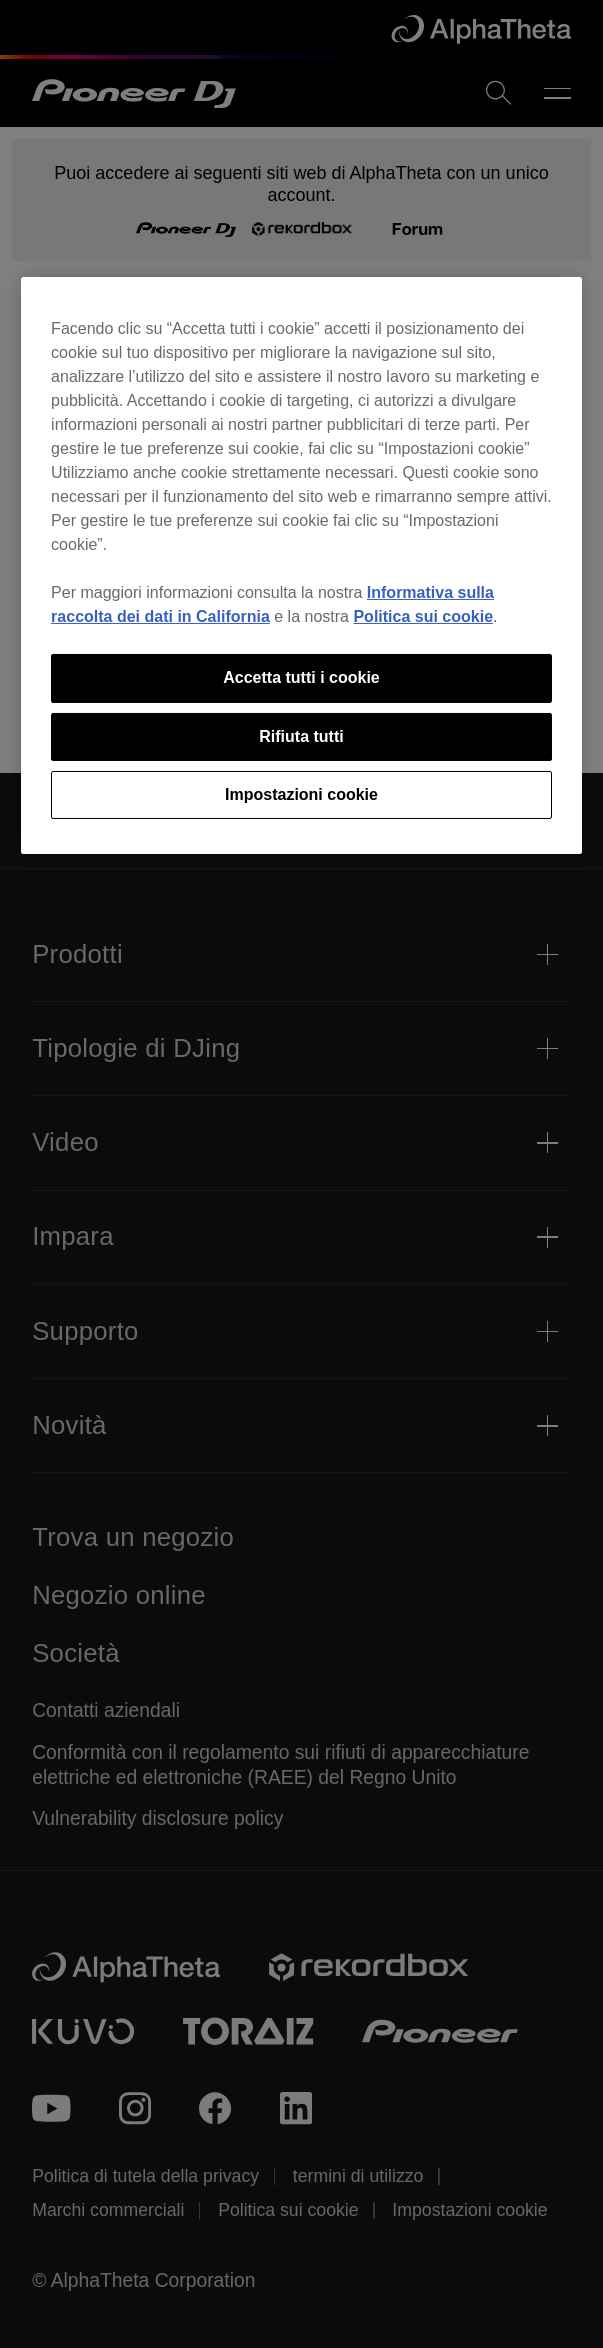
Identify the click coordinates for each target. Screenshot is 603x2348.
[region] (301, 565)
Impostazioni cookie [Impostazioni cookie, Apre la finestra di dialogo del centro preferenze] (301, 794)
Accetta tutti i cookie (301, 677)
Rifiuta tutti (301, 736)
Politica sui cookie (423, 616)
